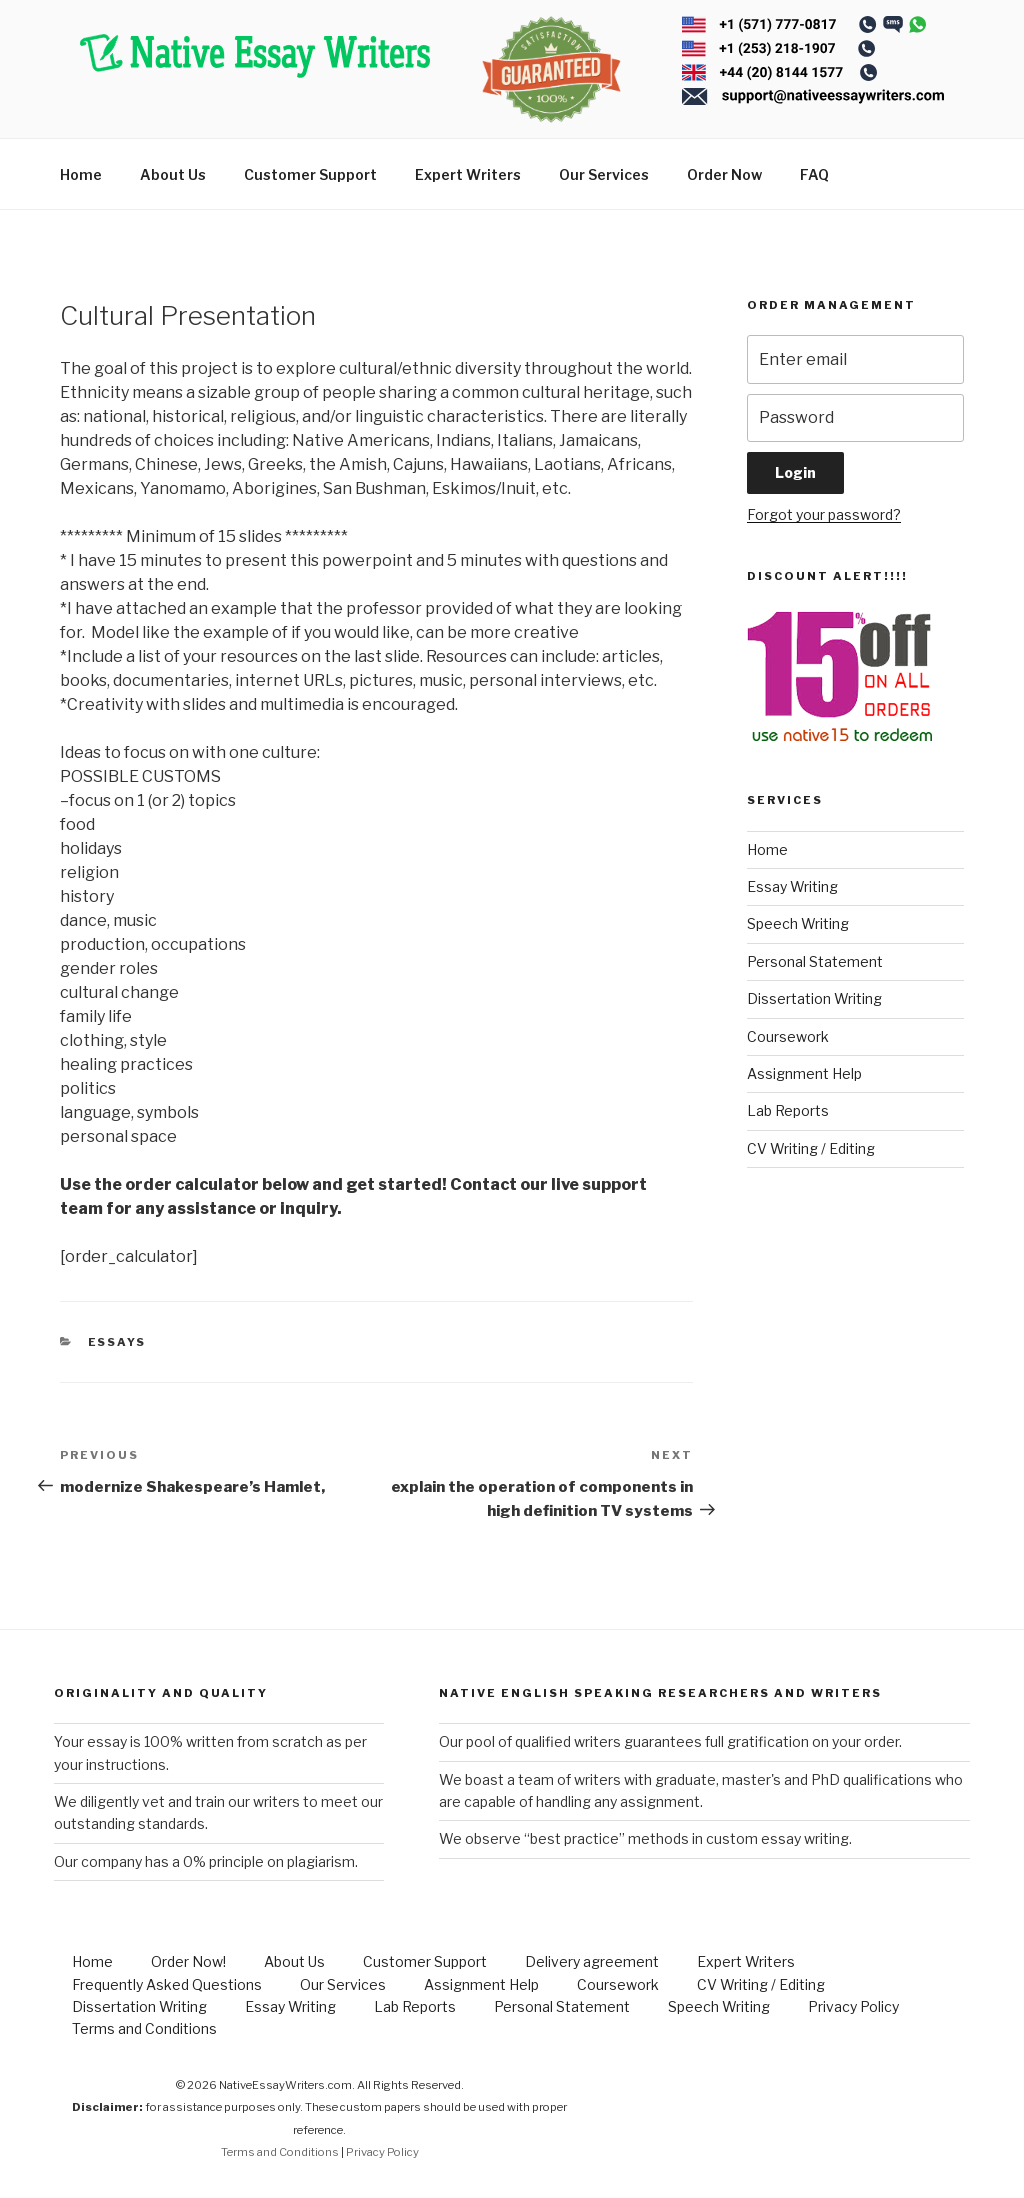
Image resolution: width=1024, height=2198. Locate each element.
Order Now (724, 174)
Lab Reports (788, 1110)
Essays (117, 1342)
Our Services (604, 174)
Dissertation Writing (814, 998)
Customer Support (310, 174)
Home (81, 174)
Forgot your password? (824, 514)
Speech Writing (798, 923)
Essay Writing (792, 886)
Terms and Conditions (144, 2028)
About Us (173, 174)
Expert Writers (468, 174)
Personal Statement (815, 961)
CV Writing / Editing (811, 1148)
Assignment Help (804, 1073)
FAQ (814, 174)
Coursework (788, 1036)
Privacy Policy (853, 2006)
